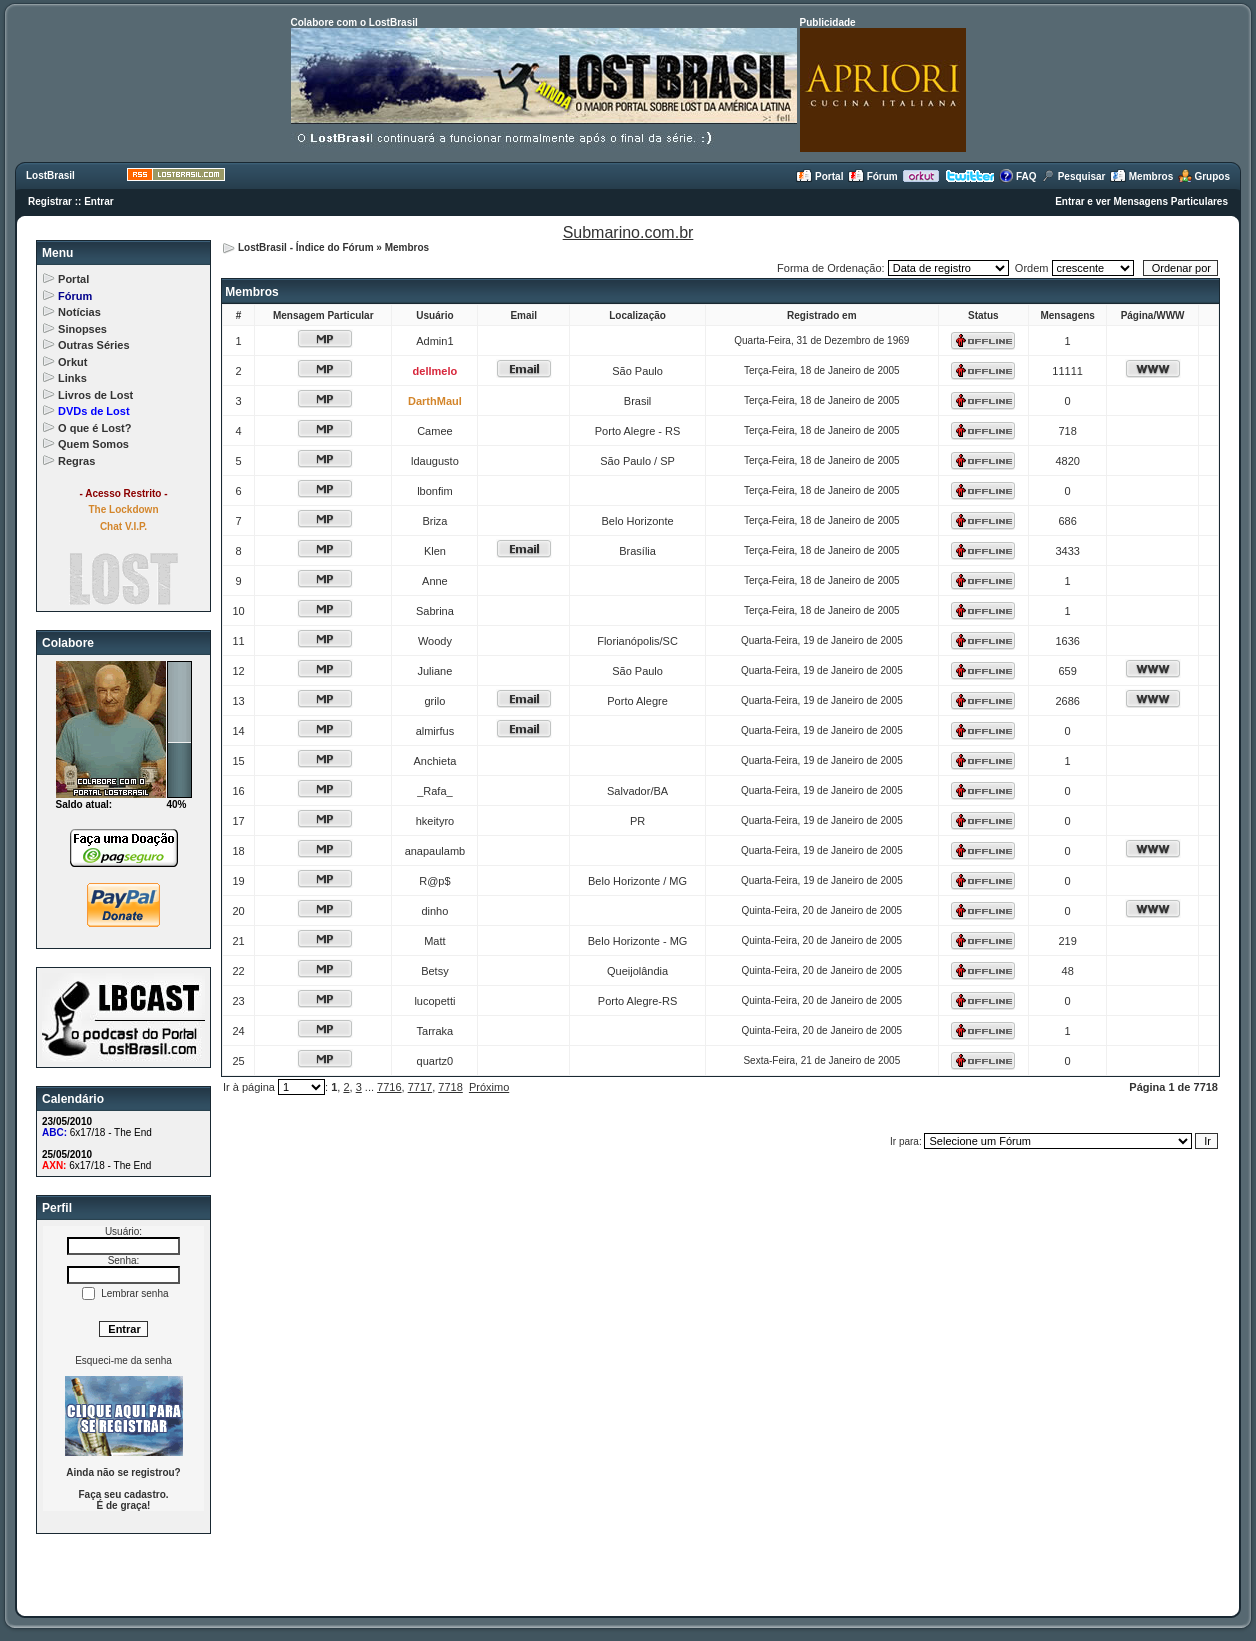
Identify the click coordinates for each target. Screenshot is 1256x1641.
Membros (1141, 176)
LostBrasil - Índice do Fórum (306, 247)
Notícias (79, 312)
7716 (389, 1087)
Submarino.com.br (628, 232)
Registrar (50, 201)
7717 (420, 1087)
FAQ (1017, 176)
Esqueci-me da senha (123, 1360)
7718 (450, 1087)
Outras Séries (94, 345)
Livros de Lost (95, 395)
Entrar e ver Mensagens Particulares (1141, 201)
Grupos (1204, 176)
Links (72, 378)
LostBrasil (50, 175)
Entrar (98, 201)
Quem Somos (93, 444)
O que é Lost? (94, 428)
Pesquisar (1073, 176)
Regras (76, 461)
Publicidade (828, 22)
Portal (819, 176)
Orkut (72, 362)
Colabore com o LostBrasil (354, 22)
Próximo (489, 1087)
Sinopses (82, 329)
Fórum (873, 176)
